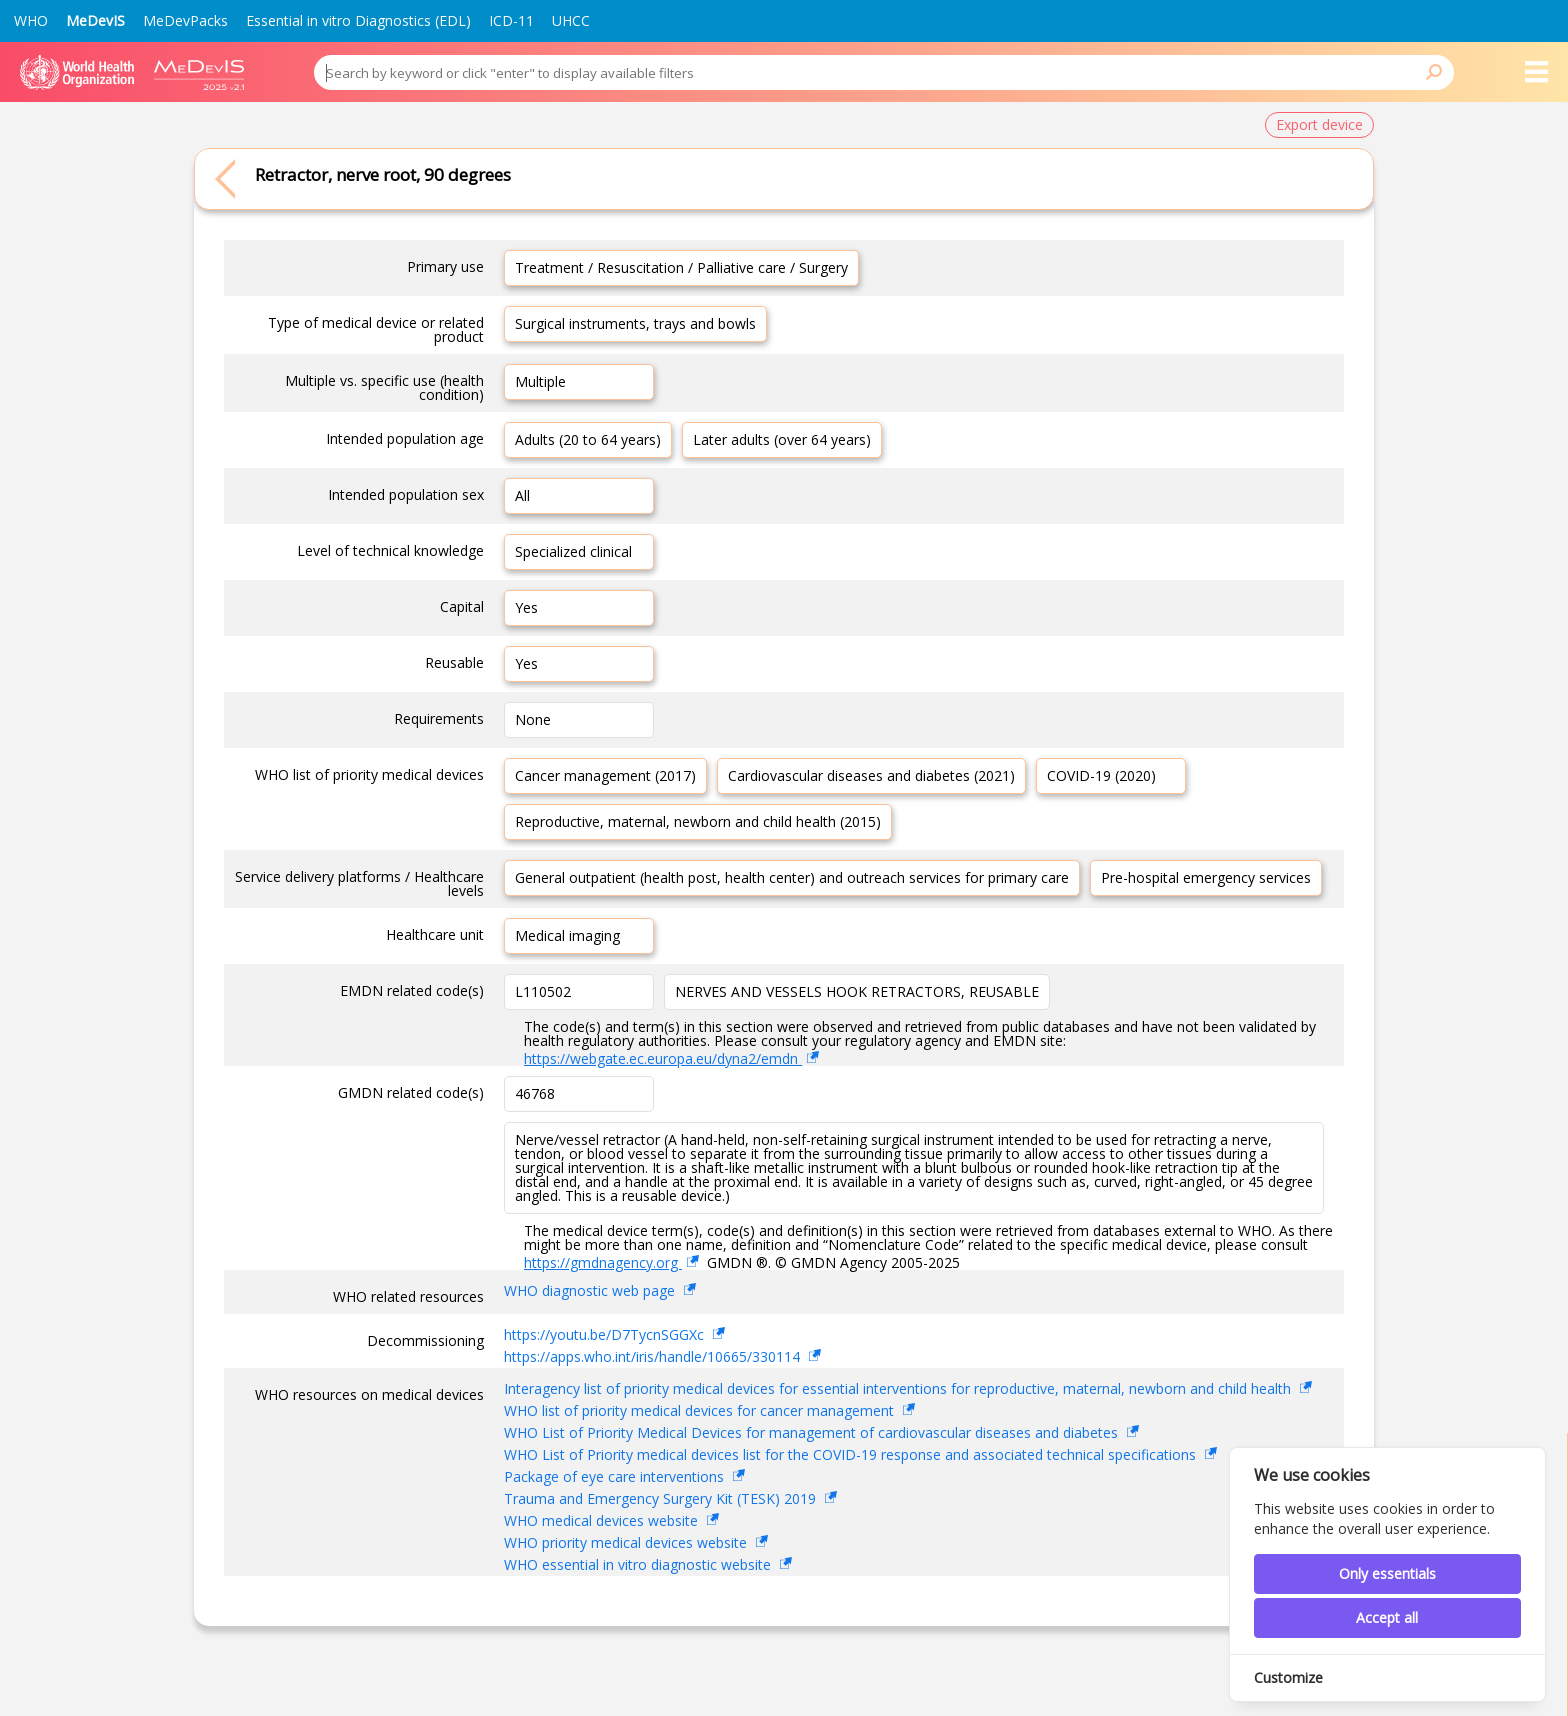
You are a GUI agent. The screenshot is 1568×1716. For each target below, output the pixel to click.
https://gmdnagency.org (603, 1262)
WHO (31, 20)
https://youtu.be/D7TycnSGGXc (606, 1334)
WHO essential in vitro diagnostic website (639, 1564)
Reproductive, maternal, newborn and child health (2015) (698, 821)
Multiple (540, 381)
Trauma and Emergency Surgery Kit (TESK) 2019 (662, 1498)
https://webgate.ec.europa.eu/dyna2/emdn (663, 1058)
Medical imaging (567, 935)
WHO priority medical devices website (627, 1542)
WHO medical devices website (603, 1520)
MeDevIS (95, 20)
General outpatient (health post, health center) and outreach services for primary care (792, 877)
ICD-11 (511, 20)
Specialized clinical (573, 551)
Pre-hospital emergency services (1206, 877)
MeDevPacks (185, 20)
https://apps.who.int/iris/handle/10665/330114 (654, 1356)
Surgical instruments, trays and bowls (635, 323)
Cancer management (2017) (605, 775)
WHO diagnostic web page (591, 1290)
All (522, 495)
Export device (1319, 124)
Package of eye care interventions (616, 1476)
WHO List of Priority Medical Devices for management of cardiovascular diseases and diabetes (813, 1432)
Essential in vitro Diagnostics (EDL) (358, 20)
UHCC (571, 20)
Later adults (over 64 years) (782, 439)
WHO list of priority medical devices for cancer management (701, 1410)
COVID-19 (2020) (1101, 775)
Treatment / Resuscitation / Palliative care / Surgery (681, 267)
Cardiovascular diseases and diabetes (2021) (871, 775)
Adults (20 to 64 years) (588, 439)
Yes (526, 607)
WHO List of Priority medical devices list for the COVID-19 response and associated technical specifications (852, 1454)
